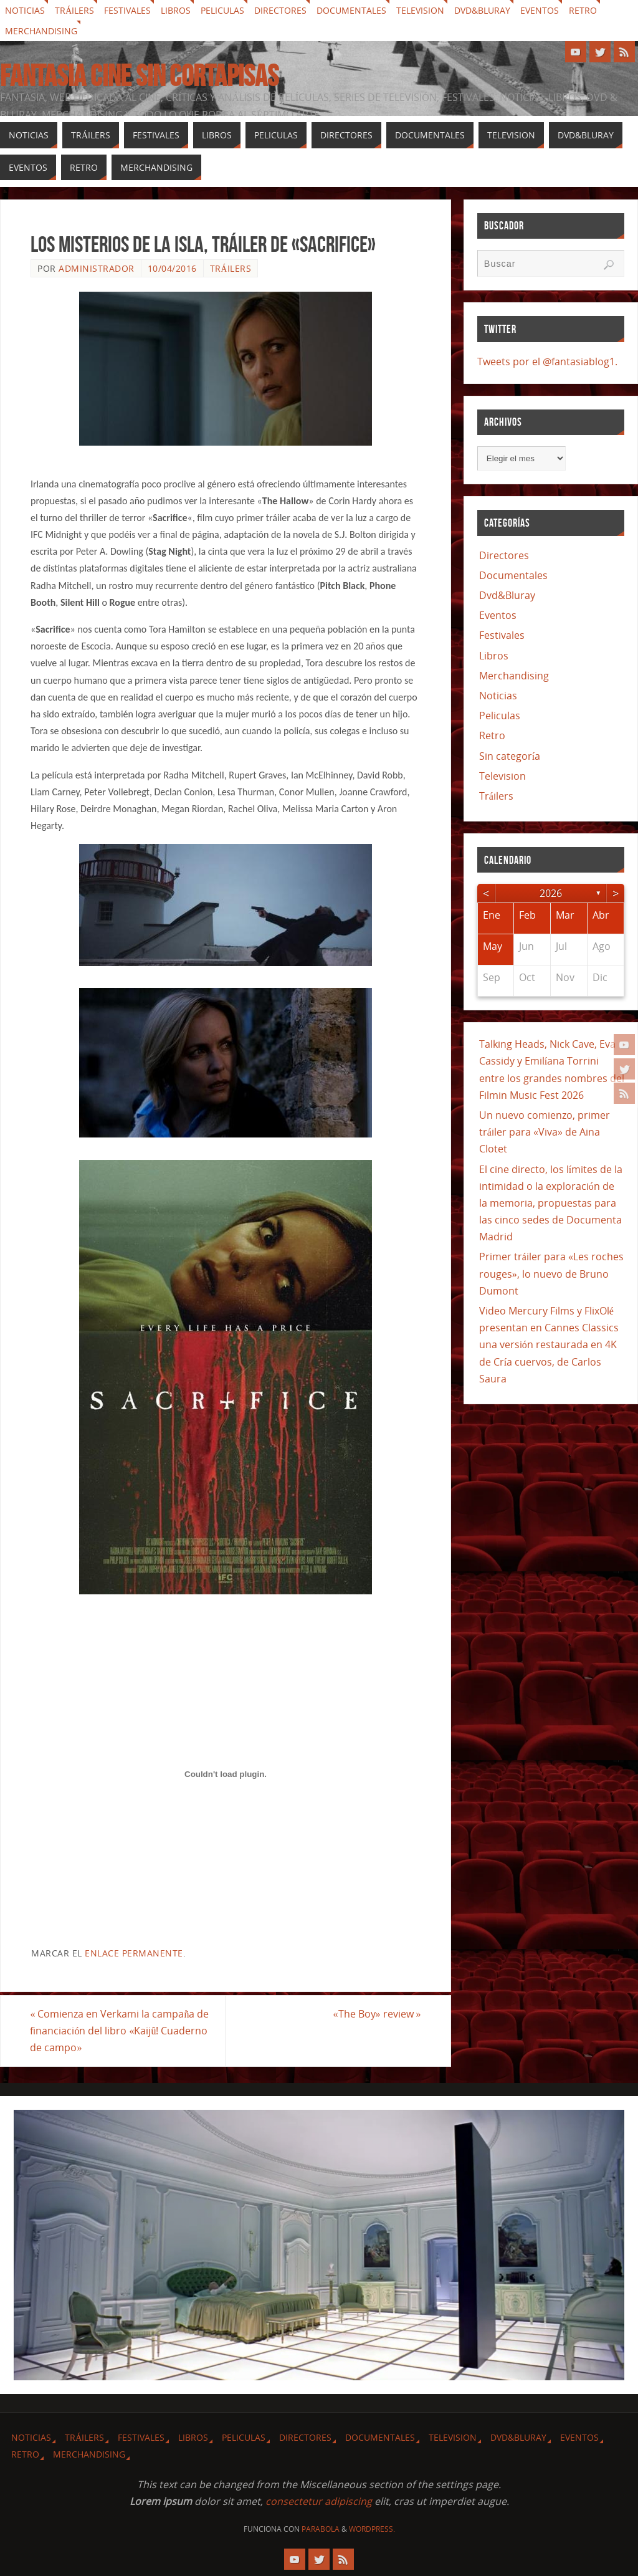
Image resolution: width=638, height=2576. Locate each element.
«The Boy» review (377, 2014)
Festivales (127, 10)
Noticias (25, 10)
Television (420, 10)
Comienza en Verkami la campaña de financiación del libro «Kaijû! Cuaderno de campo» (120, 2030)
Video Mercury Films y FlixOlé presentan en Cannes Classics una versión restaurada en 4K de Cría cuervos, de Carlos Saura (549, 1345)
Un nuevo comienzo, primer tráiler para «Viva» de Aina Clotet (544, 1132)
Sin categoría (509, 756)
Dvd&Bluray (482, 10)
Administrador (97, 268)
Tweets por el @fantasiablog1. (547, 361)
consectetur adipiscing (318, 2501)
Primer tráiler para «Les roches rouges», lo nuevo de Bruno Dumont (551, 1273)
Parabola (321, 2529)
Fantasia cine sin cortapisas (139, 76)
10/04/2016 (172, 268)
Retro (583, 10)
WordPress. (372, 2529)
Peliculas (222, 10)
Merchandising (41, 31)
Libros (176, 10)
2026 (551, 893)
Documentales (351, 10)
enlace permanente (134, 1953)
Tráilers (74, 10)
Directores (280, 10)
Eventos (539, 10)
